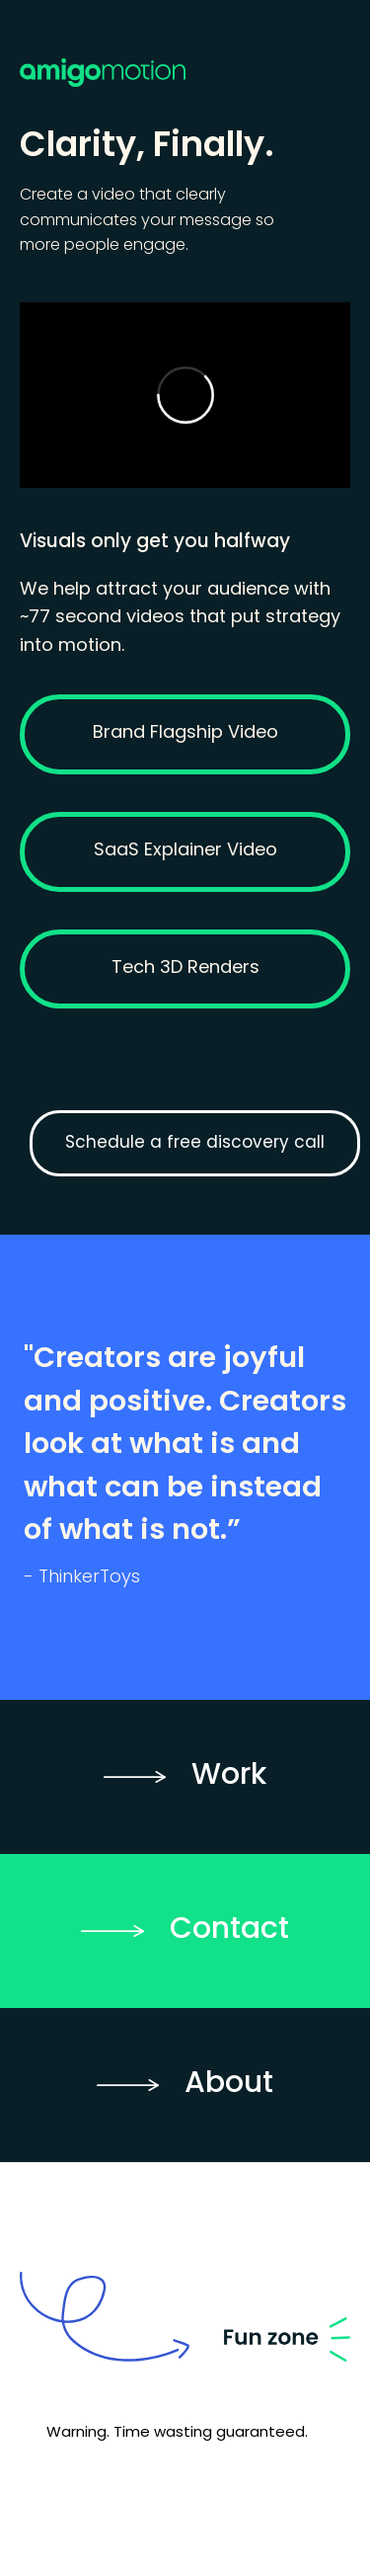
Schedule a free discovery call (195, 1143)
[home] (185, 51)
